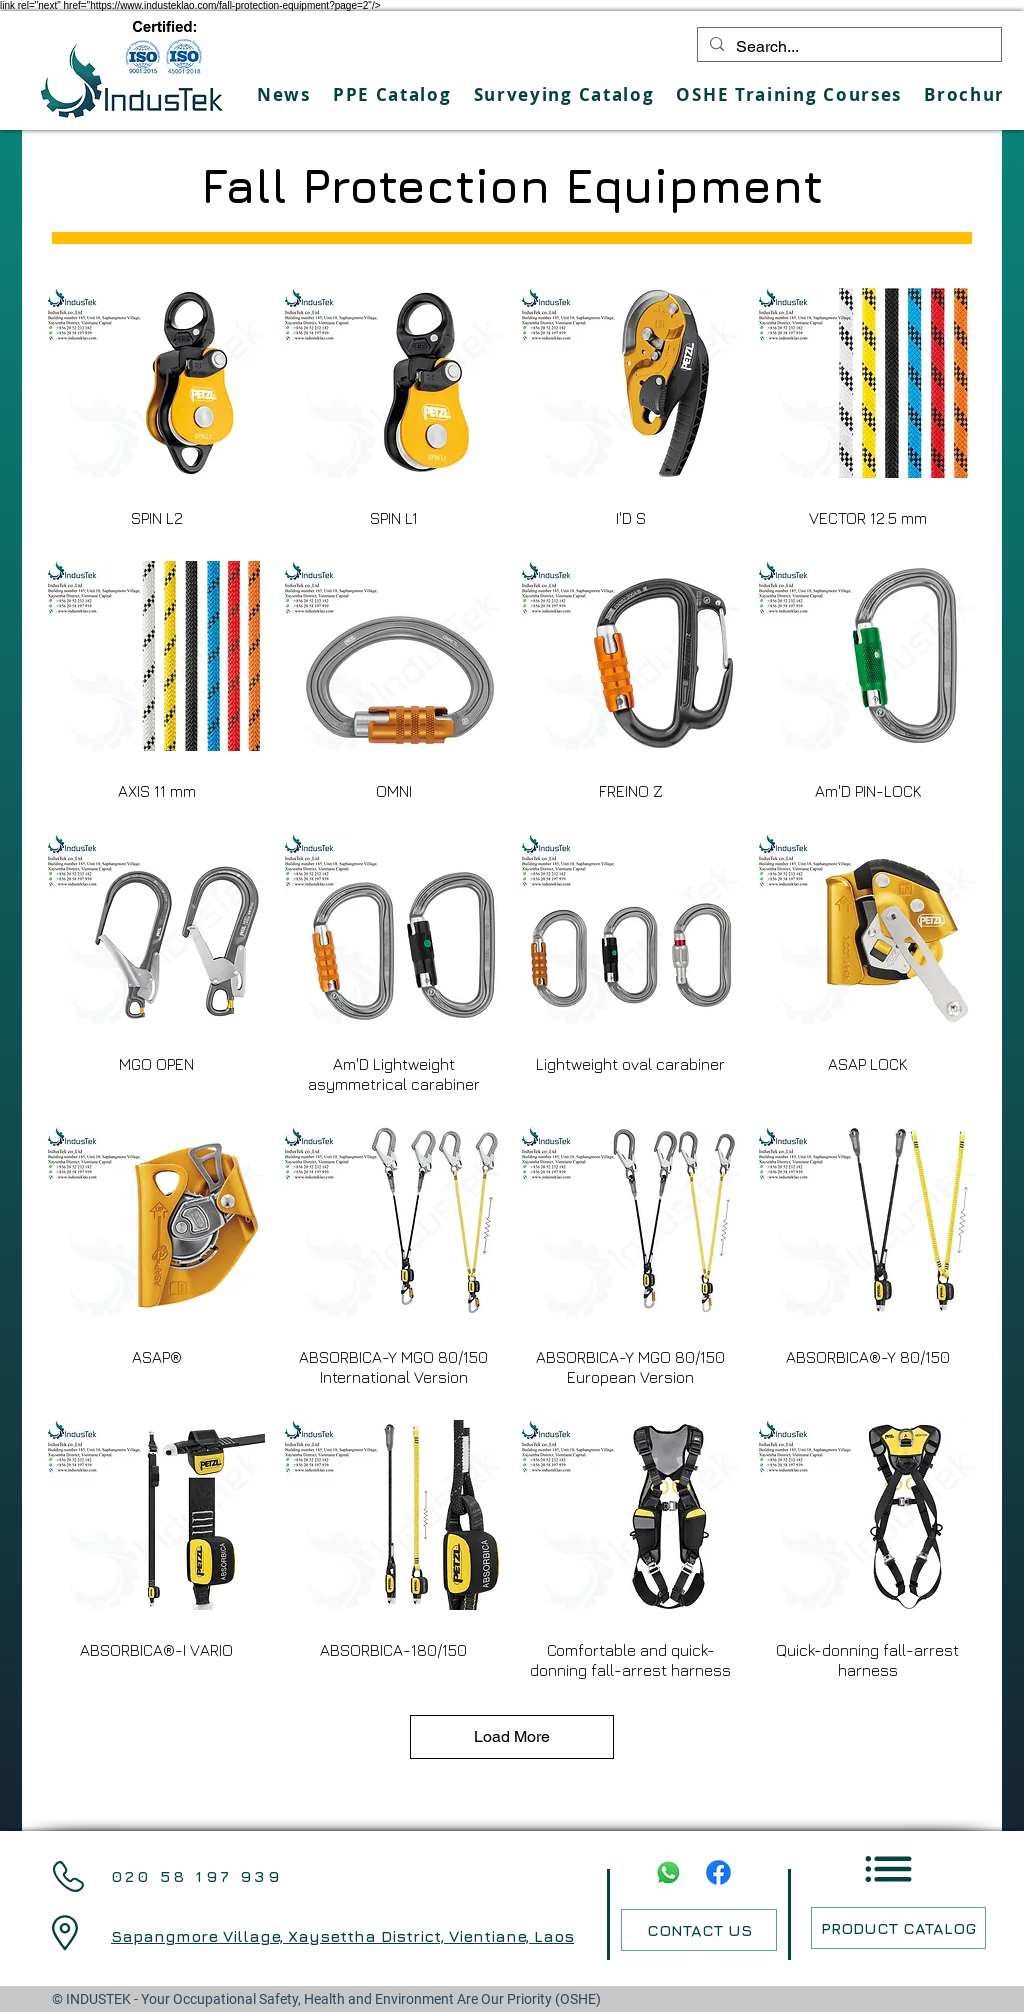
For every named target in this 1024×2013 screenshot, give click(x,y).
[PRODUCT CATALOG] (898, 1928)
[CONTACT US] (699, 1930)
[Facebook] (718, 1872)
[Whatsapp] (668, 1872)
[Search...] (847, 47)
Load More (512, 1736)
